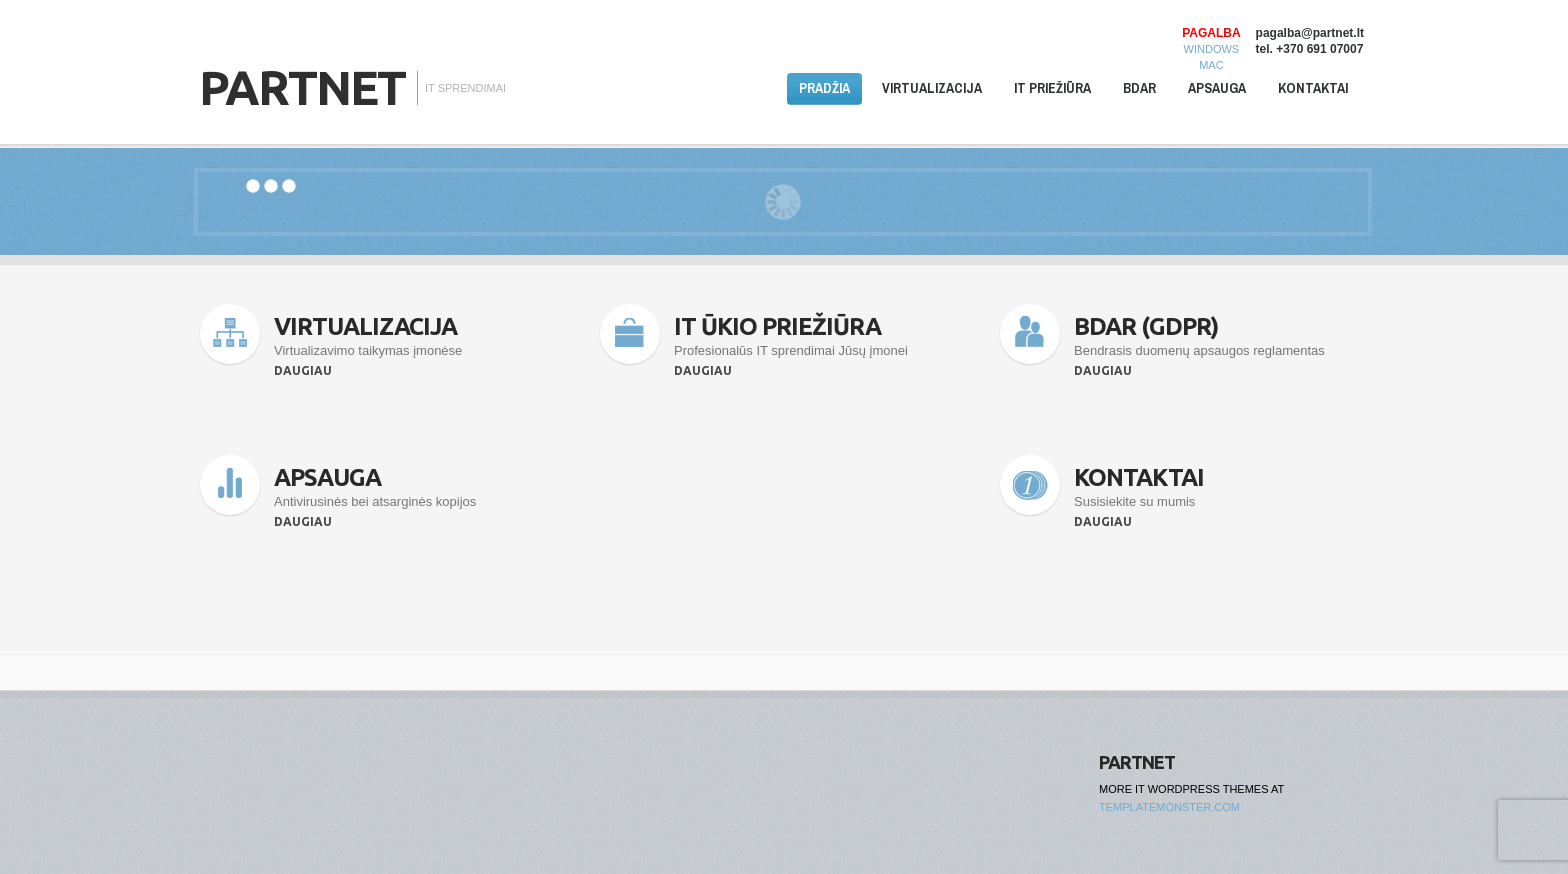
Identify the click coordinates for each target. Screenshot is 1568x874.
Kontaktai (1313, 88)
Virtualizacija (932, 88)
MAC (1211, 65)
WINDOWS (1212, 49)
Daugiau (303, 370)
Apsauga (1217, 88)
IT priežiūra (1052, 88)
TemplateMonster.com (1169, 807)
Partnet (302, 87)
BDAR (1139, 88)
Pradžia (824, 88)
